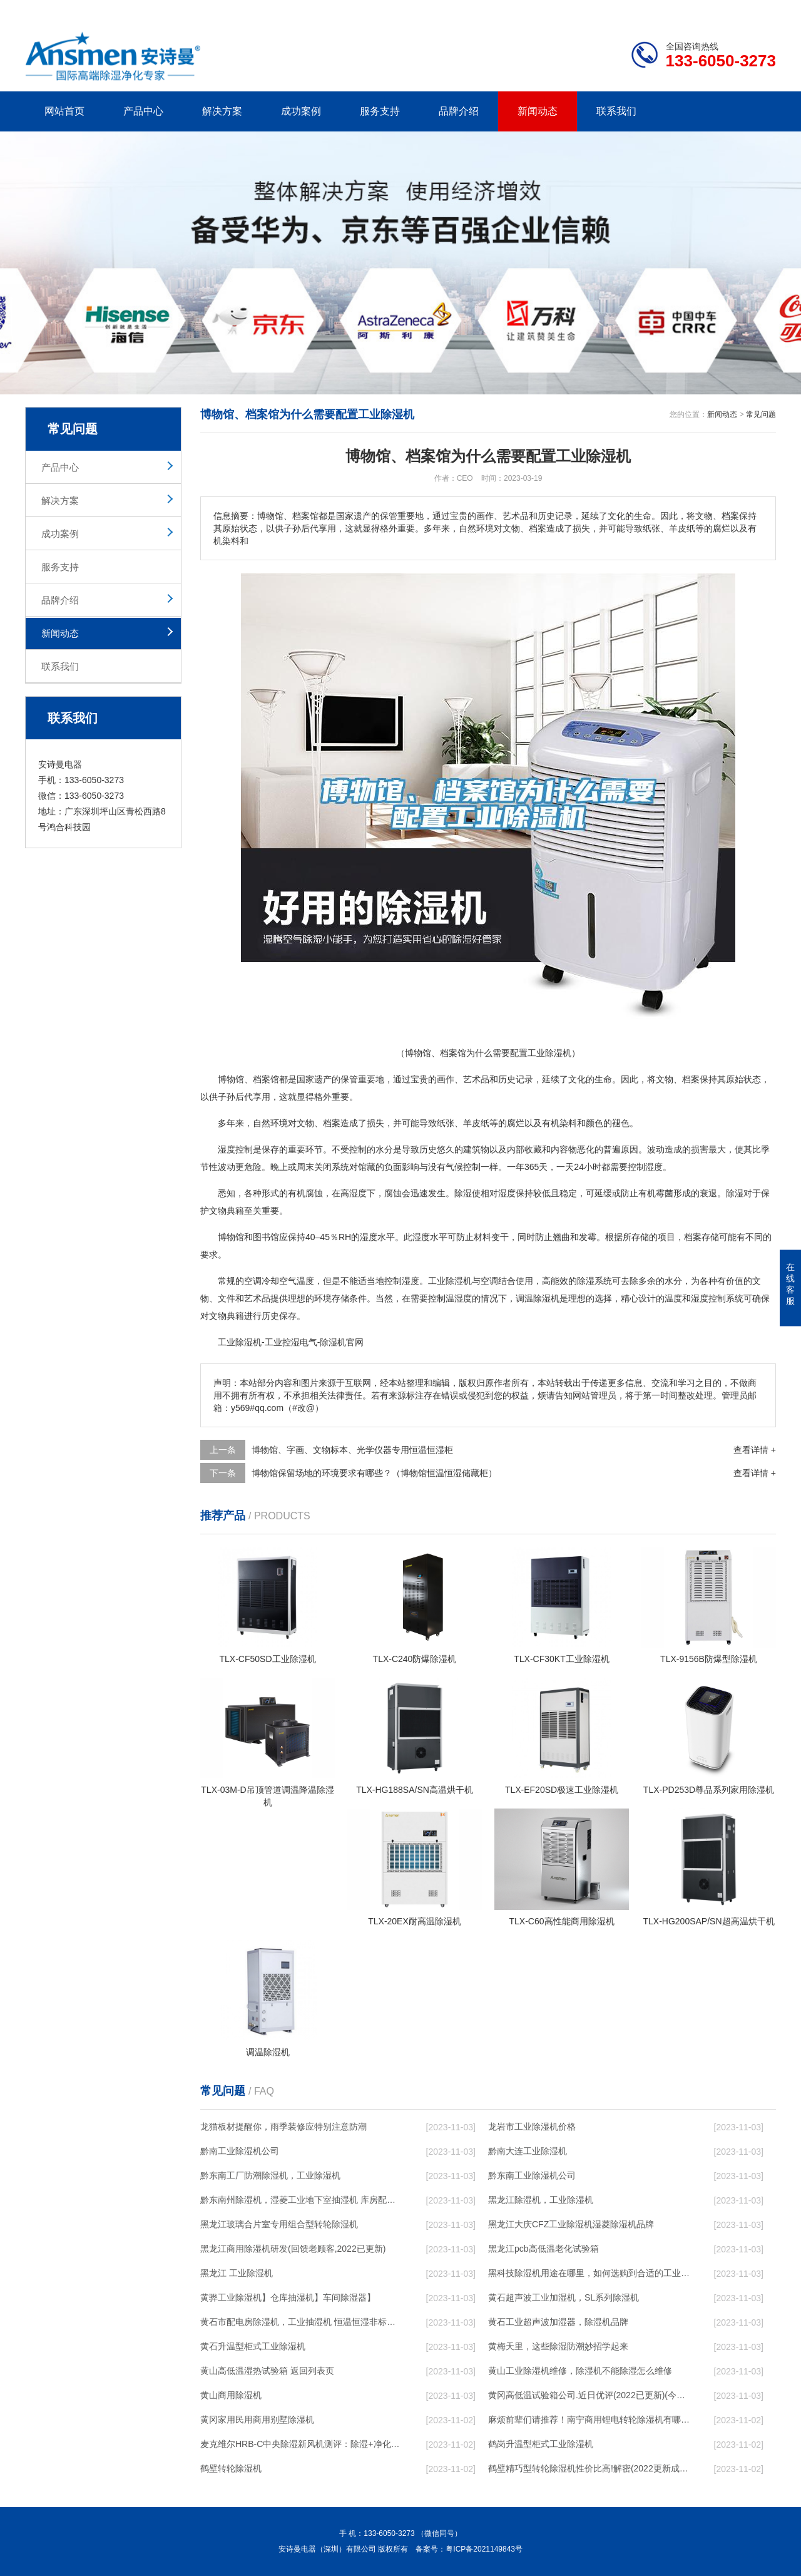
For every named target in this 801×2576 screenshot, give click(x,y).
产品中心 (143, 111)
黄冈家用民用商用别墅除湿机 (257, 2419)
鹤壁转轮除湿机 (231, 2468)
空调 (253, 1281)
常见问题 (761, 414)
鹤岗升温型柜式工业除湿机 (540, 2444)
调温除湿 (533, 1298)
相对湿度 (498, 1193)
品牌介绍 (459, 111)
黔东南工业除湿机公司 (532, 2175)
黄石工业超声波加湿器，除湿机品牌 (558, 2322)
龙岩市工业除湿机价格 (532, 2127)
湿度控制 (235, 1149)
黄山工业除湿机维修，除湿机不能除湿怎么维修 (580, 2371)
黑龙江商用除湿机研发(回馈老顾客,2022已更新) (292, 2249)
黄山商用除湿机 (231, 2395)
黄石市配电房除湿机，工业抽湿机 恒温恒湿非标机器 (301, 2322)
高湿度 (353, 1193)
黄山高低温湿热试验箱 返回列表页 (267, 2371)
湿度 (654, 1167)
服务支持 (380, 111)
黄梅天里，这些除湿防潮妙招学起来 (558, 2346)
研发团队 (645, 10)
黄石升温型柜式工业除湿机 (252, 2346)
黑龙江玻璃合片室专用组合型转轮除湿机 (279, 2224)
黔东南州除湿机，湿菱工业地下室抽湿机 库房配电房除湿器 (301, 2200)
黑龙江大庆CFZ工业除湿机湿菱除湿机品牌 (571, 2224)
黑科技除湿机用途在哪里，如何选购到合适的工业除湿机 (589, 2273)
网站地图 (704, 10)
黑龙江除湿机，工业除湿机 (540, 2200)
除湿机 (459, 1281)
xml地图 (760, 10)
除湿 (463, 1193)
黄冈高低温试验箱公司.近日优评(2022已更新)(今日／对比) (589, 2395)
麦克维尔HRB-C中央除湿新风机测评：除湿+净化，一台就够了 (301, 2444)
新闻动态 (538, 111)
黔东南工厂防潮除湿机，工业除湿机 (270, 2175)
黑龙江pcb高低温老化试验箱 (543, 2249)
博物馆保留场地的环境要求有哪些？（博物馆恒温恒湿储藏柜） (374, 1473)
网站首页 (64, 111)
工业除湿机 (240, 1342)
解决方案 (222, 111)
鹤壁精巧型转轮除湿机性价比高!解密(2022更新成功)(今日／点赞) (589, 2468)
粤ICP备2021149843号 (484, 2549)
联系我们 (616, 111)
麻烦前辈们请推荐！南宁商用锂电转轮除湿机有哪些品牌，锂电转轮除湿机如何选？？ (589, 2419)
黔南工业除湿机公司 (239, 2151)
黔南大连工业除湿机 (527, 2151)
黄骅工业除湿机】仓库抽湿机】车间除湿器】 (287, 2297)
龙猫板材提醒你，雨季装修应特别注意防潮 (283, 2127)
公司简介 (587, 10)
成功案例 (301, 111)
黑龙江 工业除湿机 (236, 2273)
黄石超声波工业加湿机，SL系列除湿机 (563, 2297)
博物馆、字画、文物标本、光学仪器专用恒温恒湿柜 (352, 1450)
